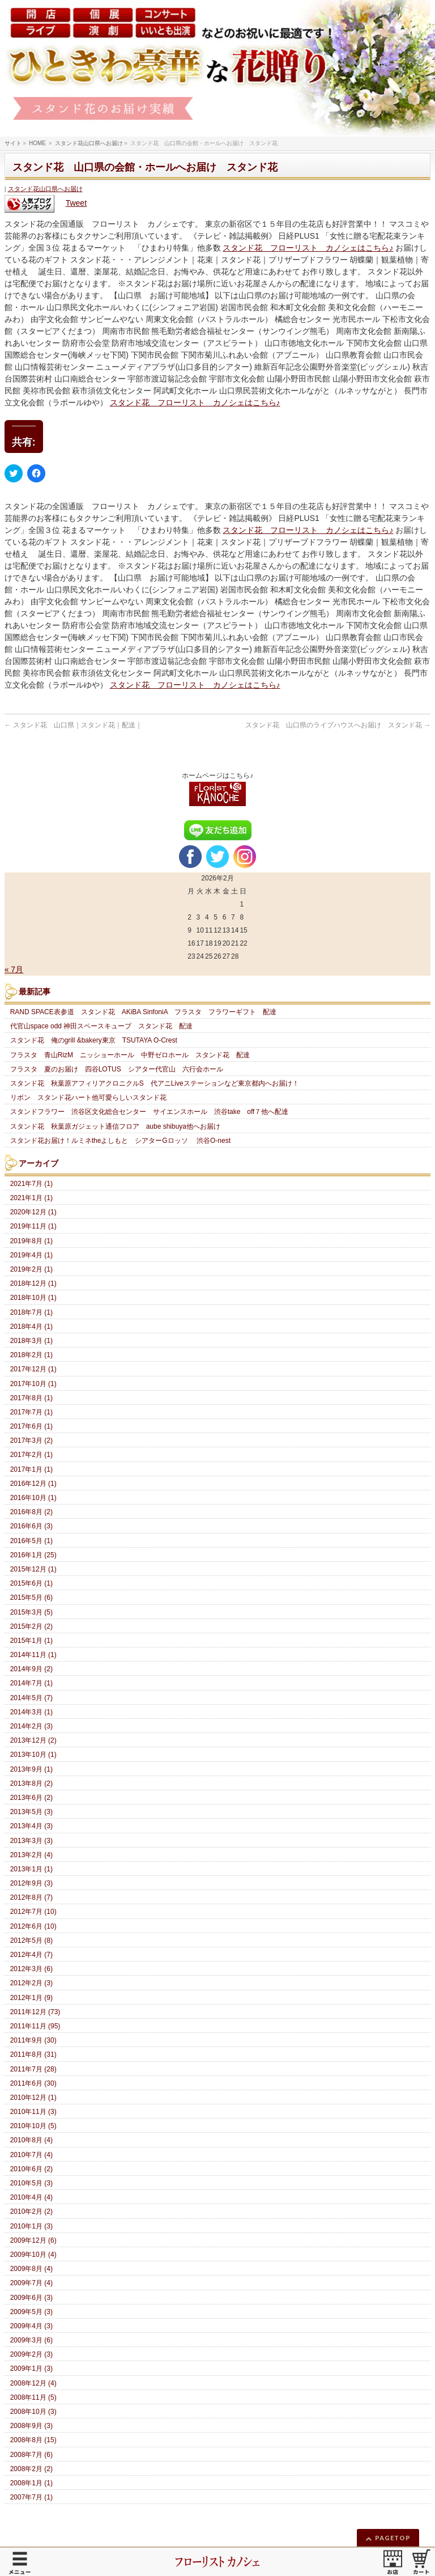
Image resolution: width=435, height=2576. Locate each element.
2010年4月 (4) (31, 2197)
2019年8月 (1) (31, 1241)
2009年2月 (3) (31, 2354)
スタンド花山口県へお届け (45, 188)
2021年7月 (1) (31, 1184)
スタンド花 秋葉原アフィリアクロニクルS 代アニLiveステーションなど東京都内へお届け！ (154, 1083)
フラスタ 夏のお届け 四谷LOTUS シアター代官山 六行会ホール (116, 1069)
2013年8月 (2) (31, 1783)
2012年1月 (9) (31, 1998)
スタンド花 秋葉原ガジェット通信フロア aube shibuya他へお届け (115, 1126)
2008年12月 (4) (33, 2383)
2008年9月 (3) (31, 2426)
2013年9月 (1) (31, 1769)
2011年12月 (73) (35, 2012)
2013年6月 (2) (31, 1798)
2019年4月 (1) (31, 1255)
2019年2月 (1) (31, 1269)
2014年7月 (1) (31, 1683)
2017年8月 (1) (31, 1398)
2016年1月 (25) (33, 1555)
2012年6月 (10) (33, 1926)
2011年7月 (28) (33, 2069)
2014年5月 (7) (31, 1698)
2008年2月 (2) (31, 2469)
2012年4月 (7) (31, 1955)
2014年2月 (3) (31, 1726)
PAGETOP (393, 2537)
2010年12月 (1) (33, 2098)
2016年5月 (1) (31, 1541)
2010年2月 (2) (31, 2211)
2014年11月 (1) (33, 1655)
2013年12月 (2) (33, 1740)
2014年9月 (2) (31, 1669)
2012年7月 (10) (33, 1912)
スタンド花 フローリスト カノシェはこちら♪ (308, 247)
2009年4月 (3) (31, 2326)
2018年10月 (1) (33, 1298)
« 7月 (14, 969)
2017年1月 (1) (31, 1469)
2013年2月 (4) (31, 1855)
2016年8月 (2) (31, 1512)
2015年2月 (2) (31, 1626)
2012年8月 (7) (31, 1897)
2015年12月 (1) (33, 1569)
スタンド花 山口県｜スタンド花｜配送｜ (73, 725)
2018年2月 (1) (31, 1355)
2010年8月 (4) (31, 2140)
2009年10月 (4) (33, 2255)
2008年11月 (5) (33, 2397)
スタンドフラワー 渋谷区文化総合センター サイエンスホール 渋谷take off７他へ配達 (156, 1112)
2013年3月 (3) (31, 1841)
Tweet (76, 202)
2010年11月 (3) (33, 2112)
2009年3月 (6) (31, 2340)
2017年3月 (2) (31, 1440)
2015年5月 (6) (31, 1597)
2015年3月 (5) (31, 1612)
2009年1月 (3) (31, 2368)
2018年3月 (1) (31, 1341)
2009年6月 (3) (31, 2298)
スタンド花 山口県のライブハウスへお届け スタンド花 (337, 725)
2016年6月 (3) (31, 1526)
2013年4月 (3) (31, 1826)
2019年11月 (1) (33, 1226)
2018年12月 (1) (33, 1283)
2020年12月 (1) (33, 1212)
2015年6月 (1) (31, 1583)
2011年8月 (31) (33, 2054)
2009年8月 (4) (31, 2269)
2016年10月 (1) (33, 1498)
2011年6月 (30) (33, 2083)
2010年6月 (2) (31, 2169)
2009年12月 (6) (33, 2240)
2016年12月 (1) (33, 1484)
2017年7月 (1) (31, 1412)
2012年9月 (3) (31, 1883)
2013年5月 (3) (31, 1812)
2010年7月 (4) (31, 2155)
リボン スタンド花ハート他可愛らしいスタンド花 (88, 1097)
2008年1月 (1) (31, 2483)
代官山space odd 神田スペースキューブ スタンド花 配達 (101, 1026)
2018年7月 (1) (31, 1312)
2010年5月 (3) (31, 2183)
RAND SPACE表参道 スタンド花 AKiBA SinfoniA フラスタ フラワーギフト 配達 (146, 1012)
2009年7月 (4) (31, 2283)
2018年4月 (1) (31, 1327)
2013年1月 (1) (31, 1869)
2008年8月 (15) (33, 2440)
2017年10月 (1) (33, 1384)
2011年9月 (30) (33, 2040)
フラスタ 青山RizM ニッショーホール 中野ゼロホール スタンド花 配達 (130, 1055)
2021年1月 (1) (31, 1198)
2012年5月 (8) (31, 1940)
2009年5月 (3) (31, 2312)
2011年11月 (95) (35, 2026)
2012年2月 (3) (31, 1983)
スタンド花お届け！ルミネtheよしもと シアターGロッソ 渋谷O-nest (120, 1141)
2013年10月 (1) (33, 1755)
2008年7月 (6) (31, 2455)
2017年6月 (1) (31, 1426)
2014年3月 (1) (31, 1712)
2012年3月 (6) (31, 1969)
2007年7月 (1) (31, 2497)
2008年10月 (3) (33, 2412)
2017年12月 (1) (33, 1369)
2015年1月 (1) (31, 1641)
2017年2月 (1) (31, 1455)
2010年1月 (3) (31, 2226)
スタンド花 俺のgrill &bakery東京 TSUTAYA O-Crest (93, 1040)
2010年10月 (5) (33, 2126)
